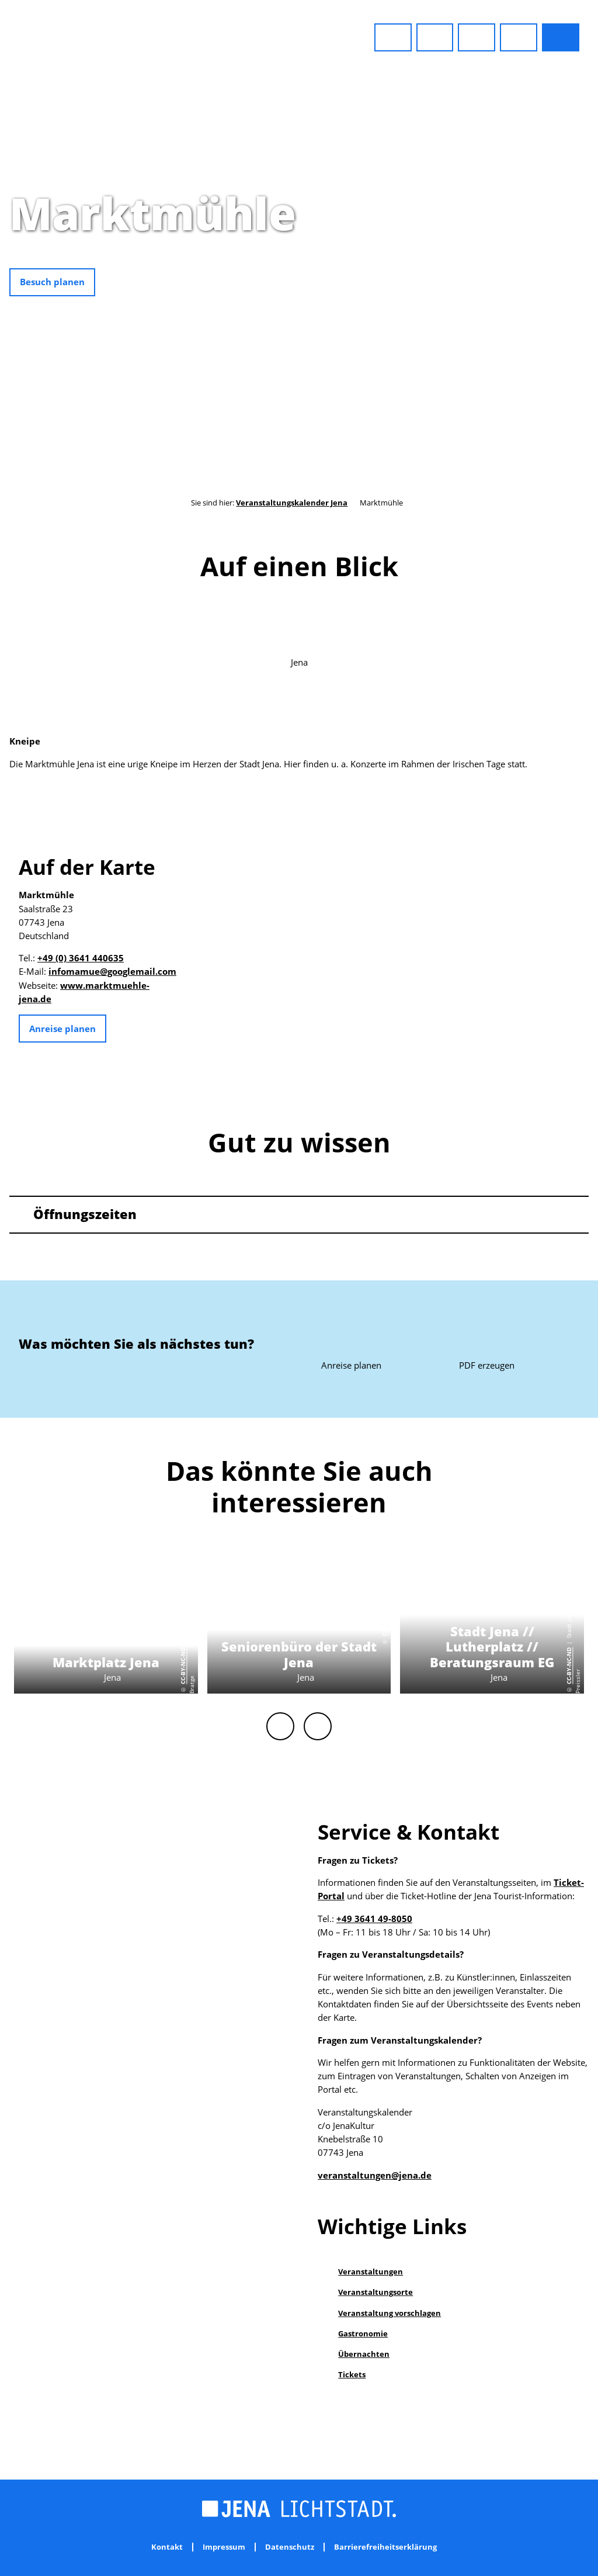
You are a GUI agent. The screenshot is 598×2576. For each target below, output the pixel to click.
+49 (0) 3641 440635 (80, 958)
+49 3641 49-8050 (374, 1919)
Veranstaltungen (370, 2271)
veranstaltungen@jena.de (375, 2175)
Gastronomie (363, 2333)
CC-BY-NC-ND (183, 1665)
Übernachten (364, 2354)
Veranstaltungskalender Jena (291, 502)
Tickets (352, 2374)
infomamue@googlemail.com (112, 971)
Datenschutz (289, 2547)
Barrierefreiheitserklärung (385, 2547)
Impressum (224, 2547)
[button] (393, 37)
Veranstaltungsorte (375, 2292)
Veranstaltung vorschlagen (389, 2313)
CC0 (592, 257)
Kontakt (167, 2547)
